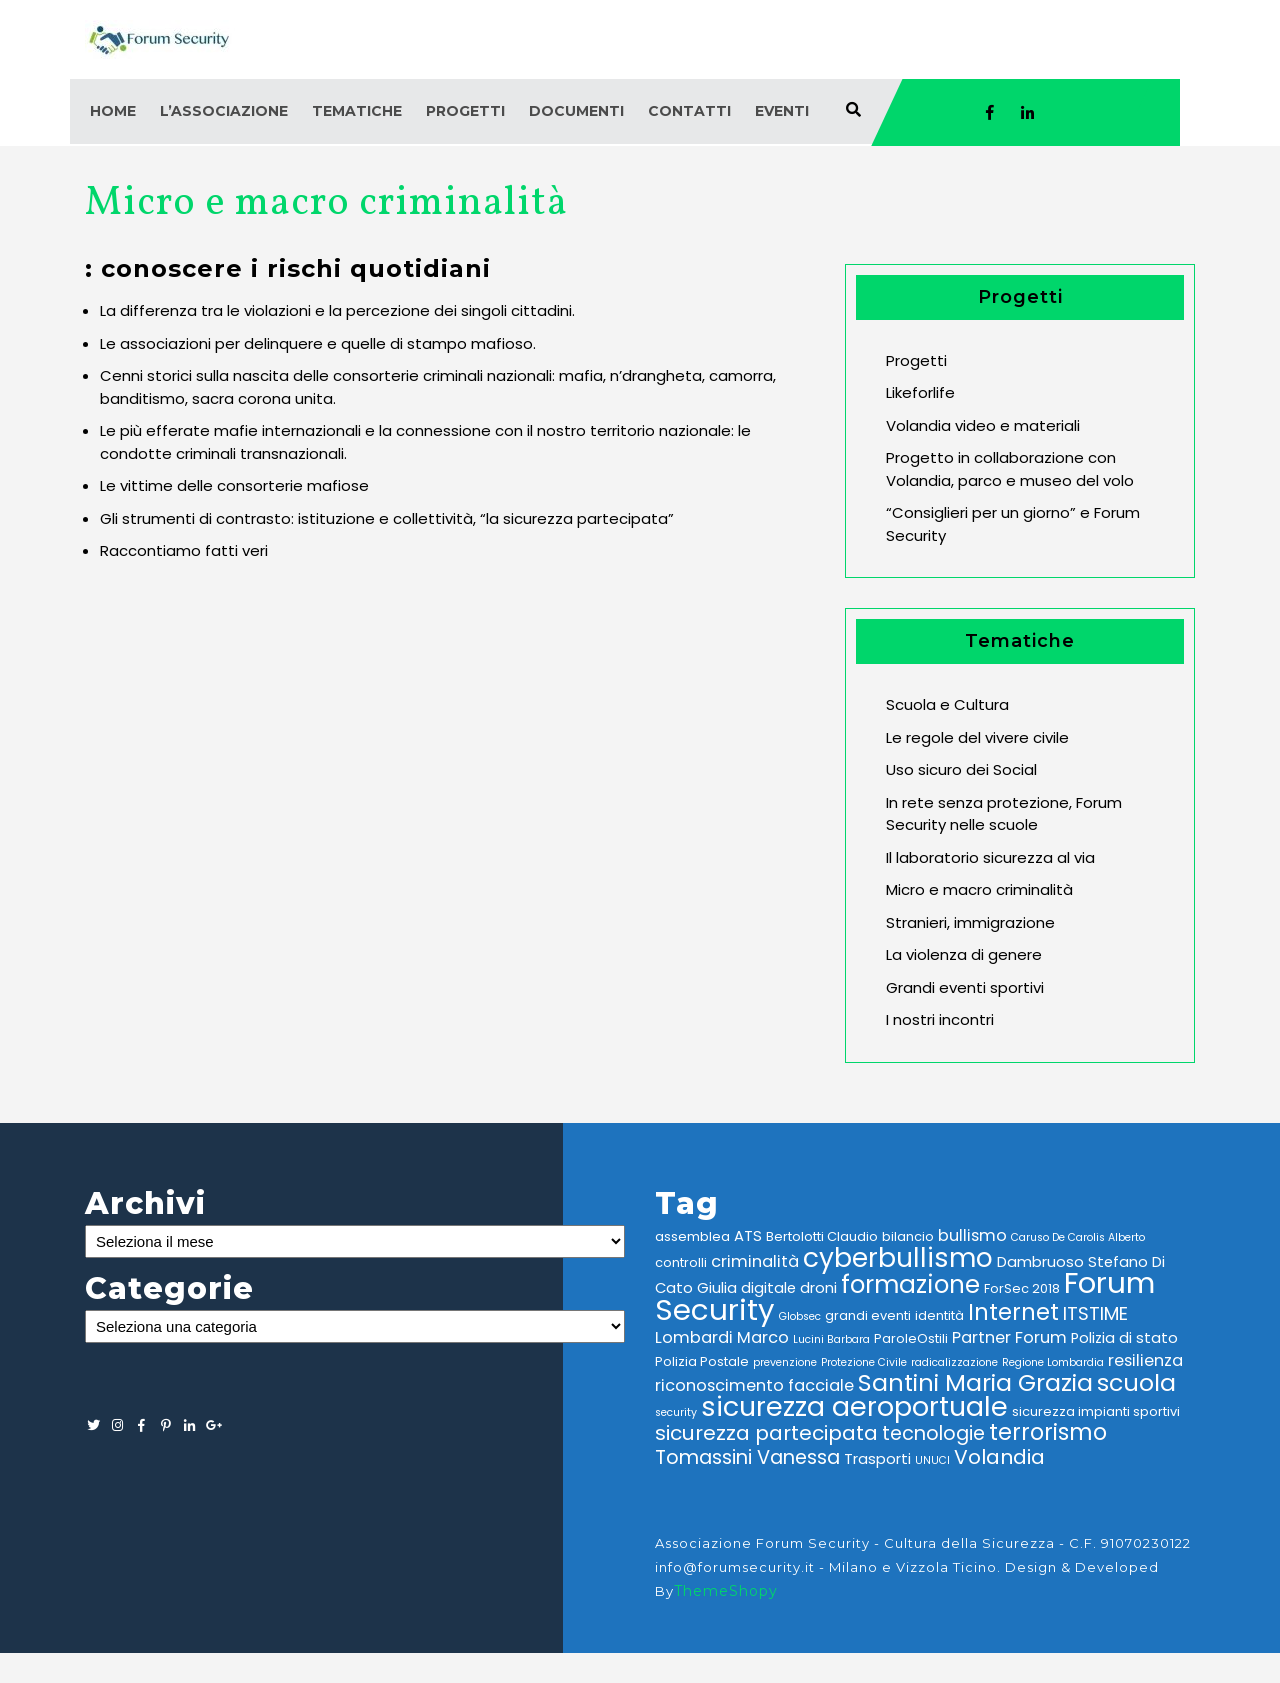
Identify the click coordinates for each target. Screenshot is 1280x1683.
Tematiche (357, 111)
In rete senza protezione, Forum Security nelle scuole (1004, 814)
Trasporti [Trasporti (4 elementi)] (877, 1459)
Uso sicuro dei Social (961, 769)
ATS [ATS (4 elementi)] (748, 1236)
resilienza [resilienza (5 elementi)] (1145, 1360)
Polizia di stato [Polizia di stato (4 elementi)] (1124, 1338)
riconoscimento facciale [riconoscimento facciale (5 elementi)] (754, 1385)
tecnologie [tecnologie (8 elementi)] (933, 1433)
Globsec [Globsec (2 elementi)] (800, 1316)
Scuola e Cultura (947, 704)
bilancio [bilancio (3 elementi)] (908, 1236)
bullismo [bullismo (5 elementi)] (972, 1235)
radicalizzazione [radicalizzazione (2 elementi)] (954, 1362)
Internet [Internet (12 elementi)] (1013, 1312)
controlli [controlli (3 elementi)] (681, 1262)
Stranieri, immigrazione (970, 922)
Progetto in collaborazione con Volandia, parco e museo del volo (1010, 469)
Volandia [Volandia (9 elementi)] (999, 1457)
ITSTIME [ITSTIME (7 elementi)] (1095, 1313)
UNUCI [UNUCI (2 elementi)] (932, 1460)
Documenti (576, 111)
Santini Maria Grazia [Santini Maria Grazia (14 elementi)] (975, 1382)
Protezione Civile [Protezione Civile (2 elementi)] (864, 1362)
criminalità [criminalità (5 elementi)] (755, 1261)
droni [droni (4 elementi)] (818, 1288)
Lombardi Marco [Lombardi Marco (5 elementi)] (722, 1337)
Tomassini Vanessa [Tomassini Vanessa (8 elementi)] (747, 1457)
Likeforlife (920, 392)
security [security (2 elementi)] (676, 1412)
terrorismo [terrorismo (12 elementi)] (1048, 1432)
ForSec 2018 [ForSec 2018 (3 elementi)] (1022, 1288)
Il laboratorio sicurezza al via (990, 857)
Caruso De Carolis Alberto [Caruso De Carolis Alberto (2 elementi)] (1078, 1237)
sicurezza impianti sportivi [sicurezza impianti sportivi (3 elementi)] (1096, 1411)
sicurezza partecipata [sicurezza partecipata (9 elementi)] (766, 1433)
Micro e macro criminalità (979, 889)
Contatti (689, 111)
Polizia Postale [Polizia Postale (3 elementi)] (702, 1361)
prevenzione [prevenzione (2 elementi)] (785, 1362)
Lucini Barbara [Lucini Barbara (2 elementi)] (831, 1339)
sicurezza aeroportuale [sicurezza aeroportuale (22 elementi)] (854, 1406)
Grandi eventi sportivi (965, 987)
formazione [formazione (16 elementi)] (910, 1284)
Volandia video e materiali (983, 425)
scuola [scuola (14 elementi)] (1136, 1382)
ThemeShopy (726, 1591)
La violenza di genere (964, 954)
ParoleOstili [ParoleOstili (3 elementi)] (911, 1338)
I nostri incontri (940, 1019)
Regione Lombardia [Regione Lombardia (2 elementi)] (1053, 1362)
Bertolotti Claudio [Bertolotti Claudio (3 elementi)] (822, 1236)
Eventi (782, 111)
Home (113, 111)
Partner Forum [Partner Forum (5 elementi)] (1009, 1337)
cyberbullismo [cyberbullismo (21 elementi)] (898, 1257)
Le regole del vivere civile (977, 737)
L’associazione (224, 111)
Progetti (465, 111)
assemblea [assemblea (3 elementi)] (692, 1236)
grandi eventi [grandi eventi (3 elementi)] (868, 1315)
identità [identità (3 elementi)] (939, 1315)
